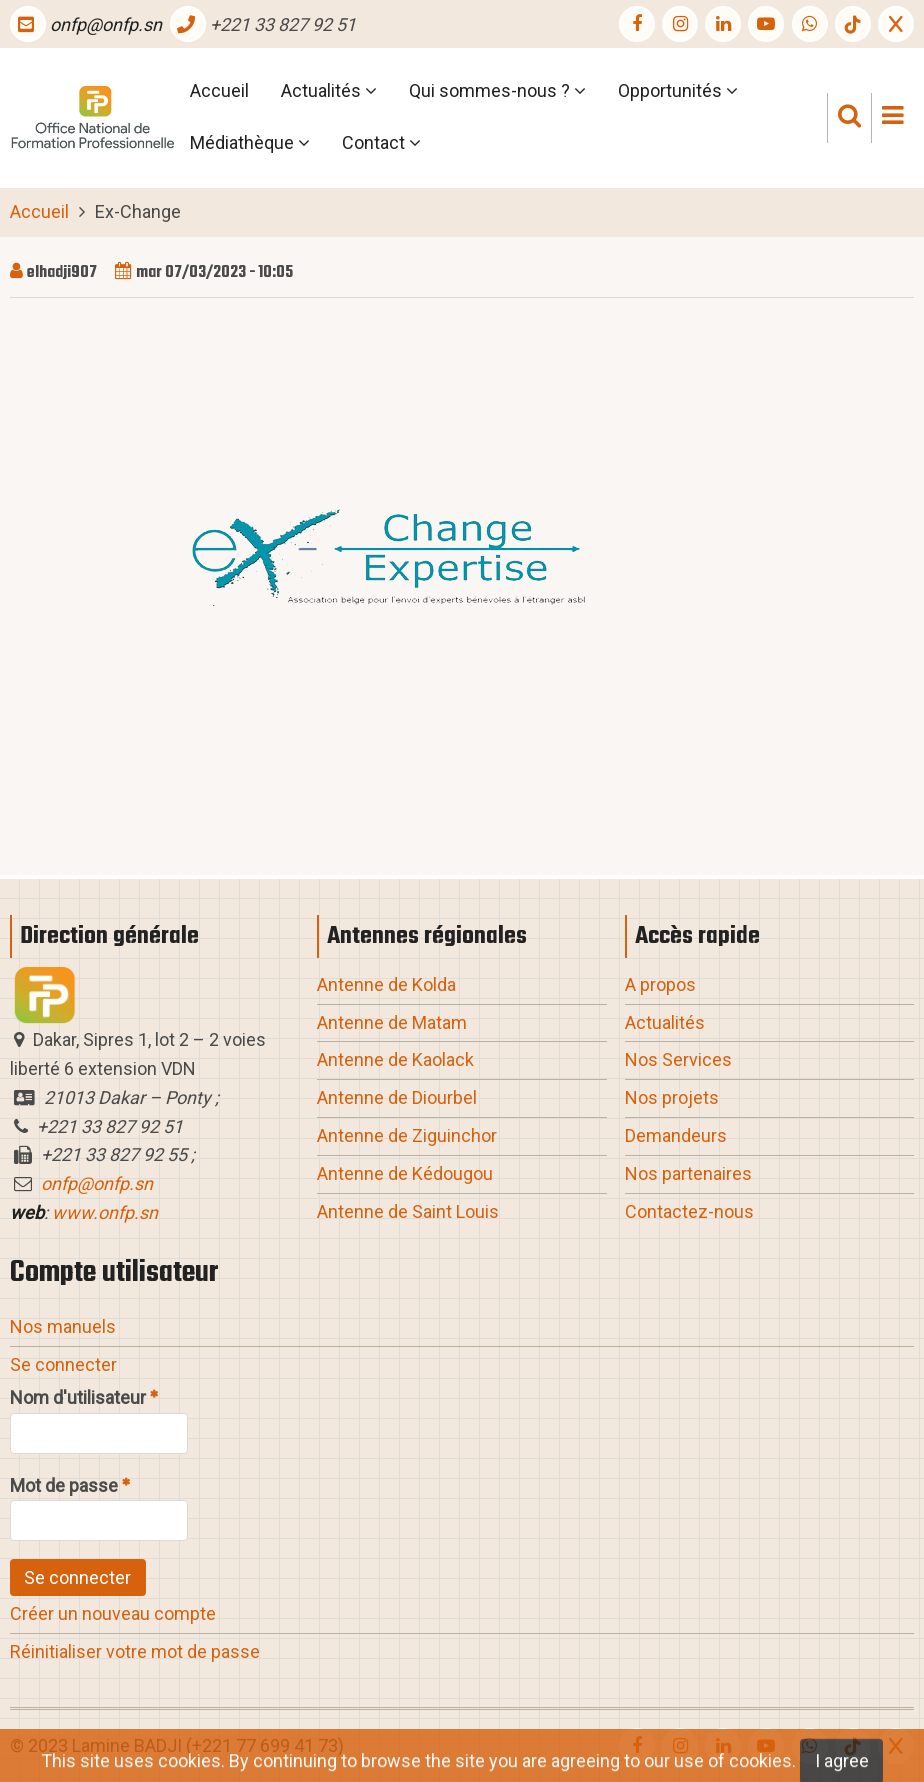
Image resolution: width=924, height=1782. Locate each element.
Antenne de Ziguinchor (407, 1135)
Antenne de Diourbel (397, 1097)
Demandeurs (676, 1135)
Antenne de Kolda (386, 984)
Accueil (219, 90)
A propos (660, 984)
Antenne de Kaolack (395, 1059)
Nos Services (678, 1059)
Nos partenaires (688, 1173)
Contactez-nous (689, 1211)
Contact (381, 145)
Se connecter (63, 1364)
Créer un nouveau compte (113, 1613)
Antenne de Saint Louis (408, 1211)
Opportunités (678, 93)
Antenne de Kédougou (405, 1173)
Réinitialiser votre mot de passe (135, 1651)
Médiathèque (250, 145)
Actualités (329, 93)
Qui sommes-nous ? (497, 93)
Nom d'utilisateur (78, 1397)
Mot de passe (64, 1485)
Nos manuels (63, 1326)
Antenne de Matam (392, 1022)
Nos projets (672, 1097)
